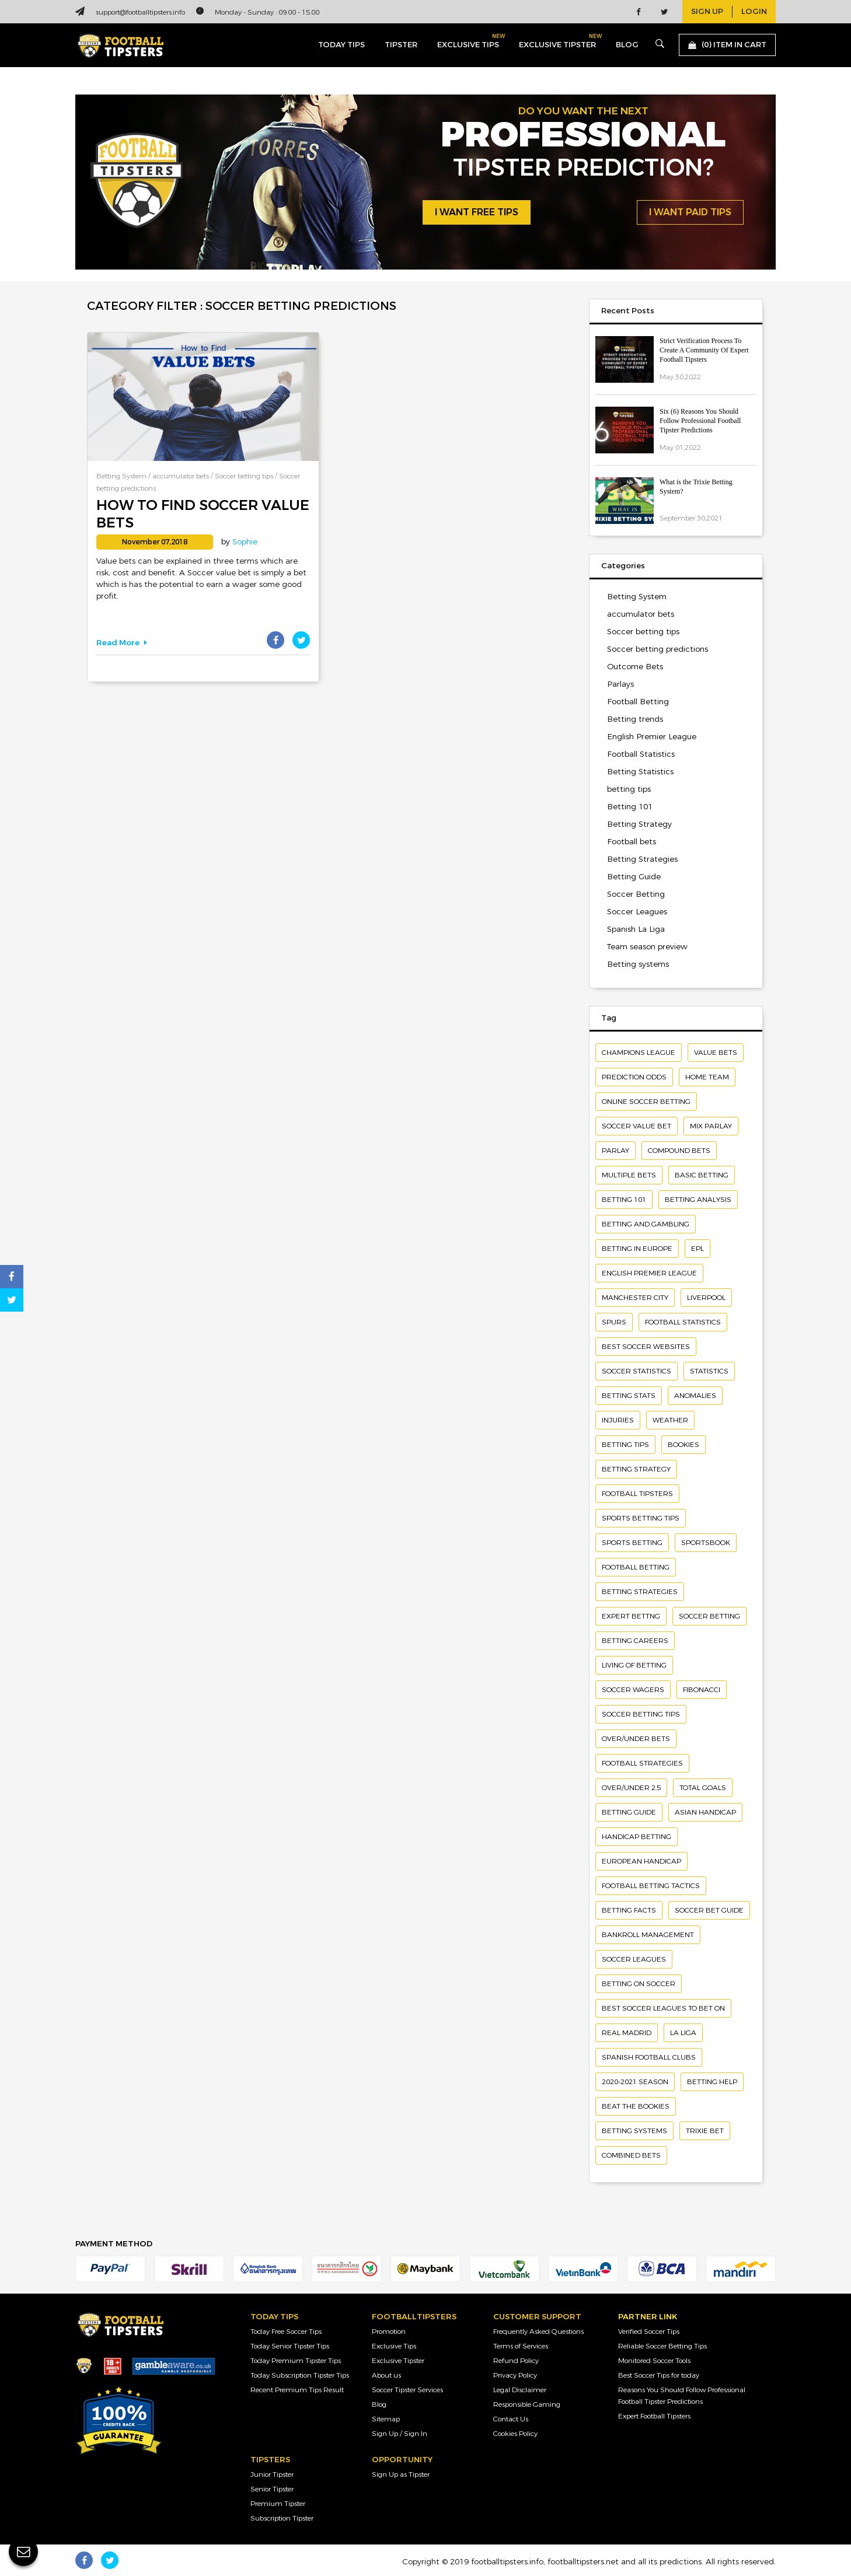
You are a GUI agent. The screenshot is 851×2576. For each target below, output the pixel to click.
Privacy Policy (515, 2375)
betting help (712, 2081)
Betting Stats (628, 1395)
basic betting (701, 1175)
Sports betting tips (640, 1518)
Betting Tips (625, 1444)
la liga (683, 2032)
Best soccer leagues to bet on (663, 2008)
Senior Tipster (272, 2489)
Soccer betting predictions (657, 649)
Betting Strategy (639, 824)
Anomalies (695, 1395)
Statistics (709, 1371)
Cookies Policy (515, 2433)
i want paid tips (690, 212)
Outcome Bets (635, 667)
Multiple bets (629, 1175)
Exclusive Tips (394, 2346)
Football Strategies (642, 1763)
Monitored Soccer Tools (654, 2360)
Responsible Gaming (526, 2404)
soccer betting (709, 1616)
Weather (670, 1420)
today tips (341, 45)
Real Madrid (626, 2032)
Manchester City (635, 1297)
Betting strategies (640, 1591)
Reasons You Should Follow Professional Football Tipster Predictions (681, 2395)
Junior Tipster (272, 2474)
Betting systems (638, 964)
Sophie (244, 542)
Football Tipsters (637, 1493)
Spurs (614, 1322)
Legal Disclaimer (519, 2390)
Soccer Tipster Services (407, 2390)
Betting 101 (630, 807)
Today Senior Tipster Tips (289, 2346)
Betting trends (635, 719)
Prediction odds (634, 1077)
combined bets (631, 2155)
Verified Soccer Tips (648, 2331)
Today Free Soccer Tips (286, 2331)
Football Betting (638, 702)
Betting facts (629, 1910)
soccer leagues (634, 1959)
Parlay (615, 1150)
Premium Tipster (277, 2503)
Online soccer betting (646, 1101)
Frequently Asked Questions (538, 2331)
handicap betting (636, 1836)
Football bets (631, 842)
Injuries (618, 1420)
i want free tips (476, 212)
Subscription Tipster (281, 2518)
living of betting (634, 1665)
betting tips (629, 789)
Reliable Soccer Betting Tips (662, 2346)
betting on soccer (638, 1983)
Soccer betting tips (244, 476)
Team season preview (647, 947)
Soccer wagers (633, 1689)
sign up (707, 11)
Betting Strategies (642, 859)
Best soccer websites (646, 1346)
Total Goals (702, 1787)
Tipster (401, 45)
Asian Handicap (705, 1812)
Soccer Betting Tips (641, 1714)
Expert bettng (631, 1616)
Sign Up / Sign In (399, 2433)
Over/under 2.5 (631, 1787)
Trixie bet (705, 2130)
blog (627, 45)
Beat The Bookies (635, 2106)
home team (707, 1077)
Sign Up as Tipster (401, 2474)
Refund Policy (516, 2360)
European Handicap (641, 1861)
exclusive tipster (557, 42)
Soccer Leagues (637, 912)
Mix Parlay (711, 1126)
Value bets (715, 1052)
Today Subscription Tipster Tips (299, 2375)
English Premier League (651, 737)
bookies (683, 1444)
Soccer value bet (636, 1126)
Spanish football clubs (649, 2057)
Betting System (121, 476)
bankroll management (648, 1934)
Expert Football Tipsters (654, 2416)
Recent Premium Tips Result (297, 2390)
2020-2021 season (635, 2081)
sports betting (632, 1542)
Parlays (620, 684)
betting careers (635, 1640)
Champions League (638, 1052)
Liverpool (706, 1297)
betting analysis (698, 1199)
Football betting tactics (651, 1885)
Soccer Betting (636, 894)
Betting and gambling (645, 1224)
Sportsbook (705, 1542)
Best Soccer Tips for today (658, 2375)
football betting (635, 1567)
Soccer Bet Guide (709, 1910)
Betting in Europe (637, 1248)
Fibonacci (701, 1689)
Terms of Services (520, 2346)
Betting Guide (634, 877)
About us (386, 2375)
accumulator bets (180, 476)
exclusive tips (468, 42)
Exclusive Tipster (398, 2360)
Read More (121, 643)
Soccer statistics (636, 1371)
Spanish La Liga (636, 929)
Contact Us (510, 2419)
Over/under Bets (636, 1738)
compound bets (679, 1150)
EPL (697, 1248)
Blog (379, 2404)
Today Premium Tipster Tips (295, 2360)
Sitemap (386, 2419)
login (754, 11)
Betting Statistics (640, 772)
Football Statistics (641, 754)
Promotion (389, 2331)
